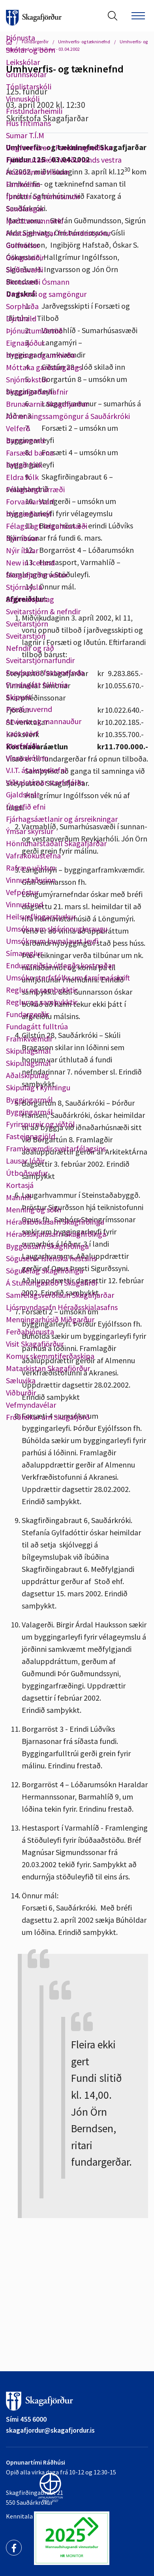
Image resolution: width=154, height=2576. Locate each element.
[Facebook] (14, 2548)
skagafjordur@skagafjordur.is (50, 2430)
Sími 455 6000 (26, 2419)
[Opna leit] (112, 16)
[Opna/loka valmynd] (138, 16)
